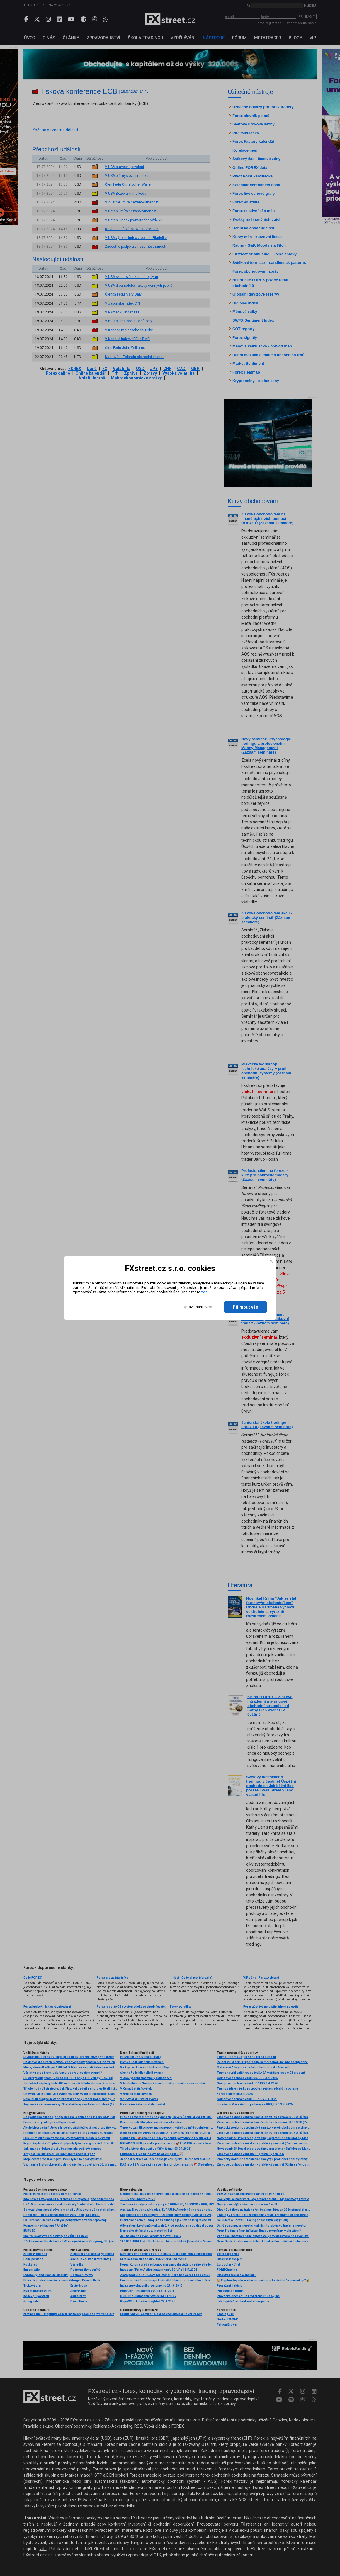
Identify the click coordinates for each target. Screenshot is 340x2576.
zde (204, 1292)
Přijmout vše (245, 1307)
